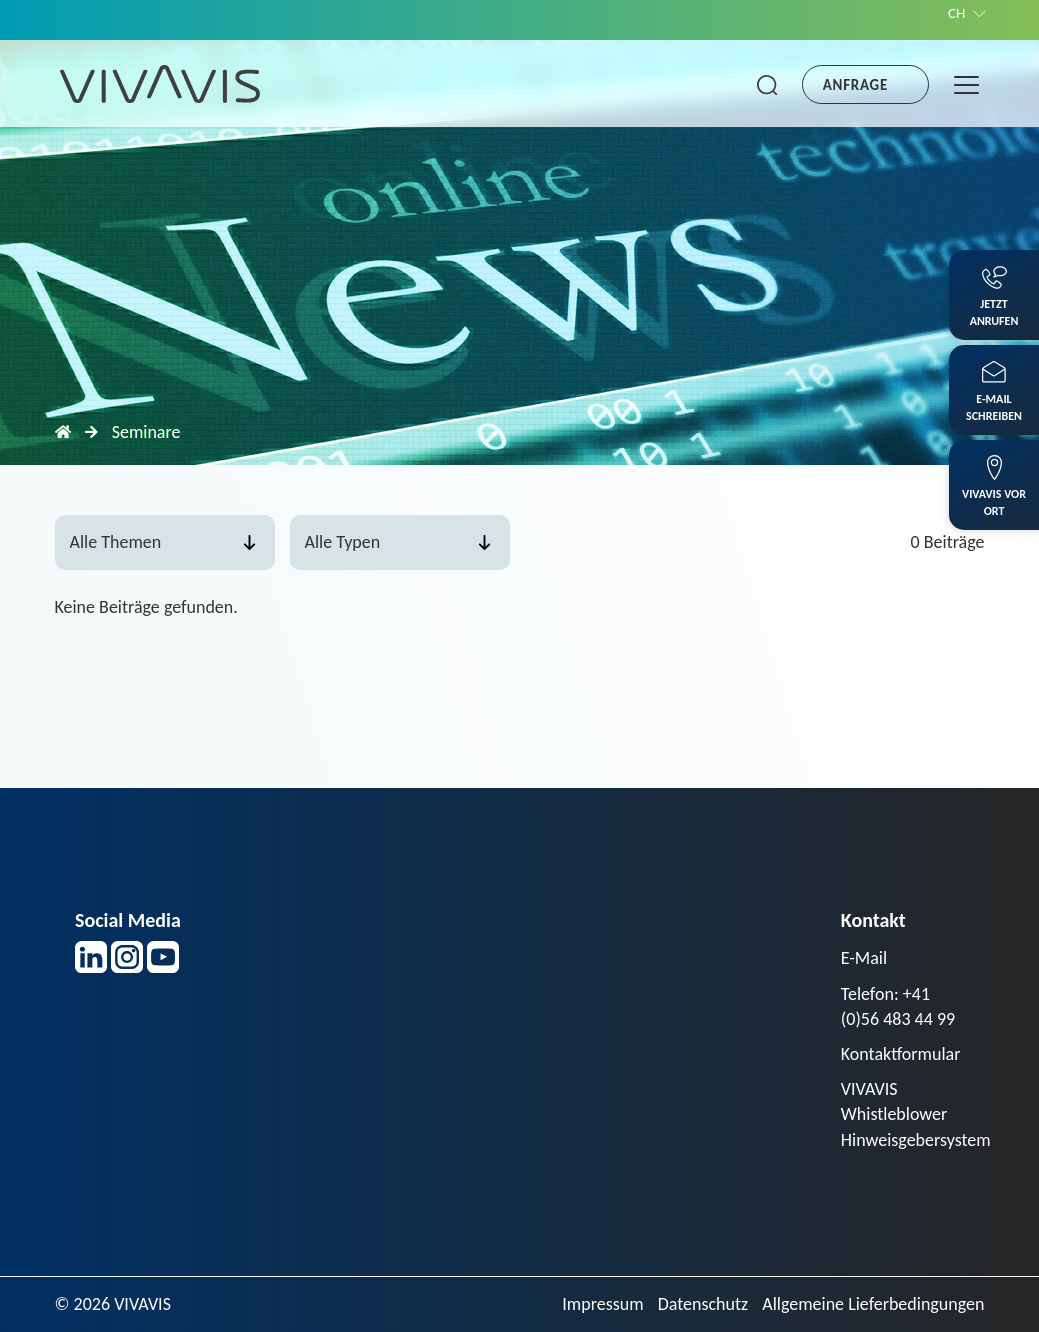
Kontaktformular (901, 1054)
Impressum (602, 1304)
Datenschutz (703, 1304)
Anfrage (855, 85)
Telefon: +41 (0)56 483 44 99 (898, 1006)
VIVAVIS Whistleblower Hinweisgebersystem (916, 1114)
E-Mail (864, 958)
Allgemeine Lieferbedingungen (873, 1304)
